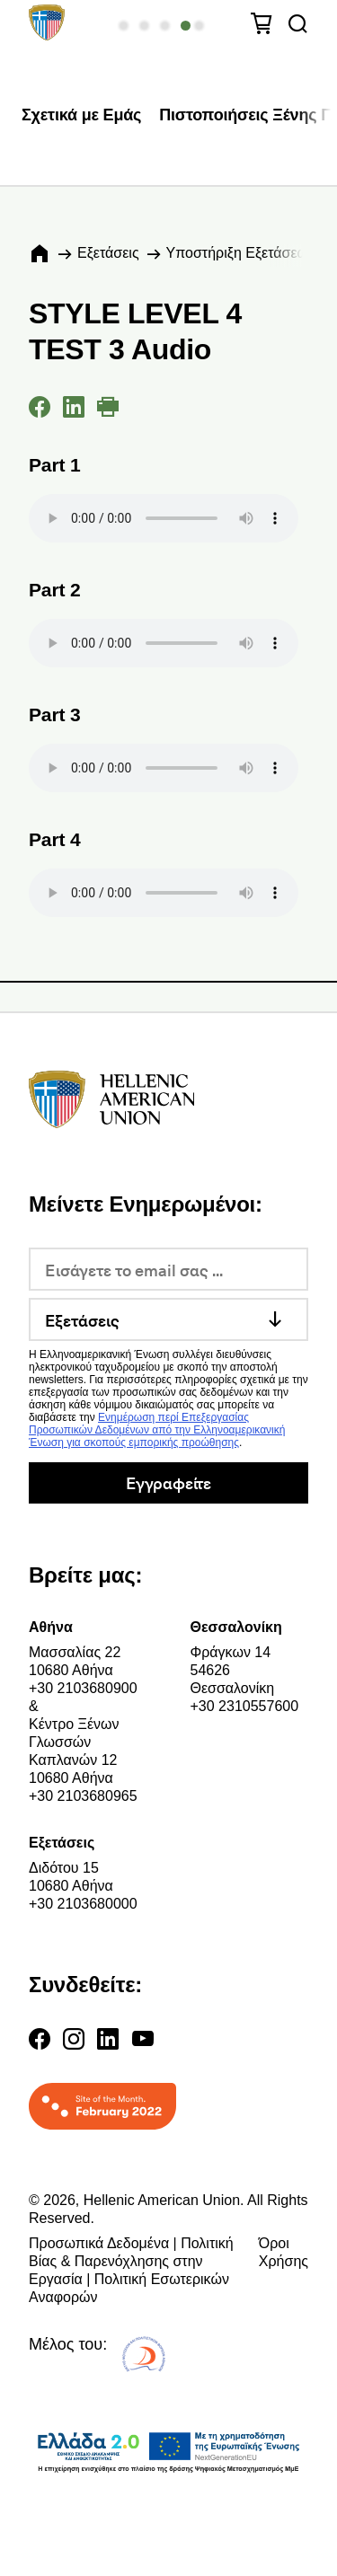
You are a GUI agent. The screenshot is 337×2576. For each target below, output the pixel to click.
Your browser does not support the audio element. (163, 518)
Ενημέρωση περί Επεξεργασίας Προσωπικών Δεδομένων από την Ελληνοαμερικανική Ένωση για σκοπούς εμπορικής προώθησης (157, 1430)
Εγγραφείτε (168, 1482)
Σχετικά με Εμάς (81, 115)
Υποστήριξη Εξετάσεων (240, 252)
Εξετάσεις (108, 252)
